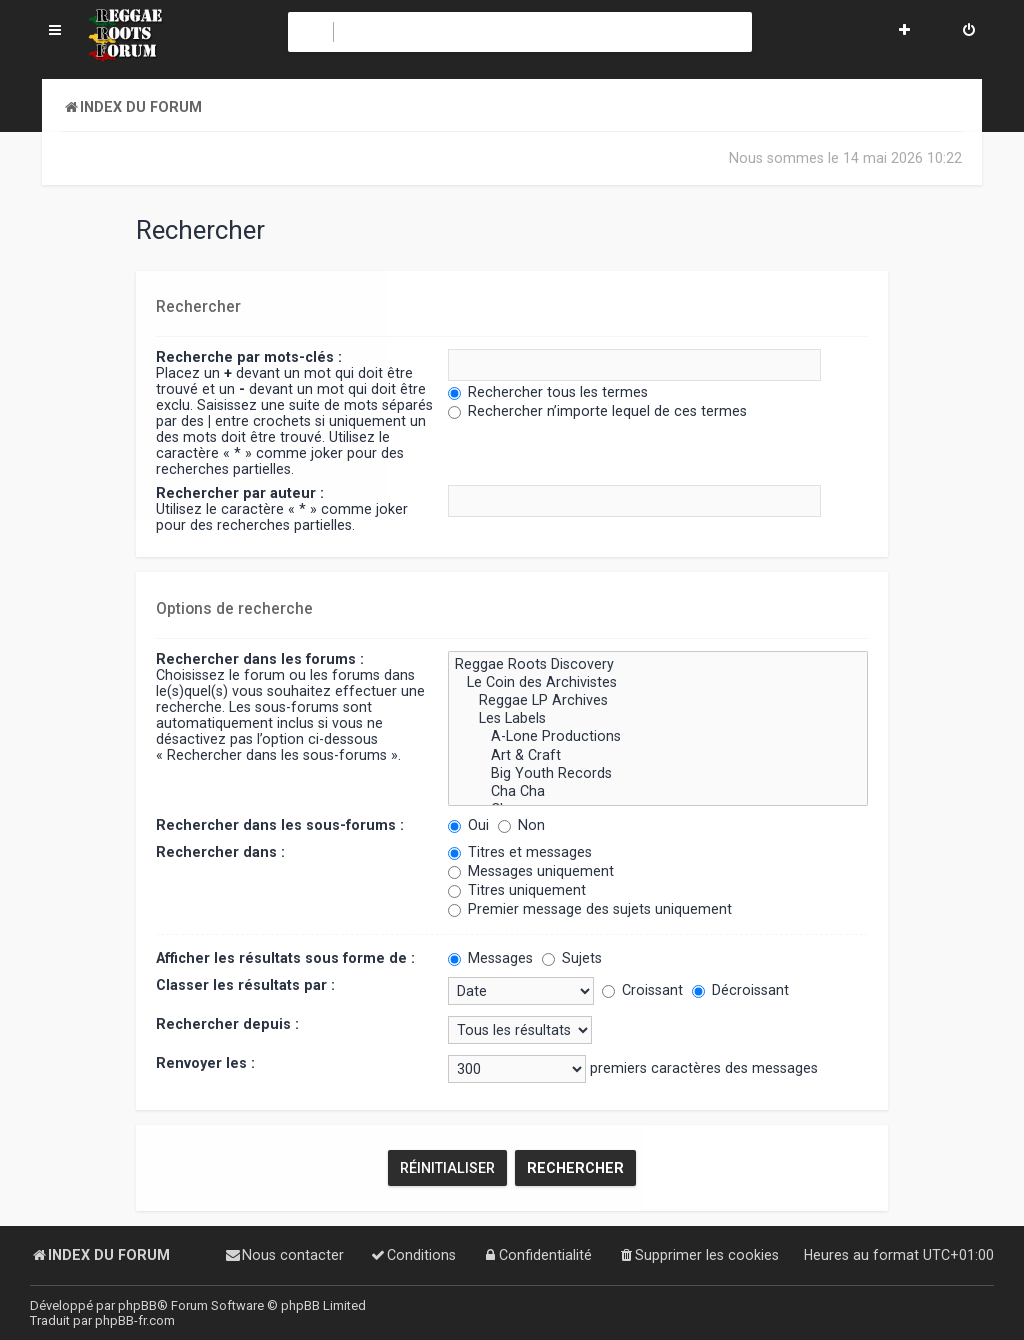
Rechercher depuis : (227, 1023)
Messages (490, 957)
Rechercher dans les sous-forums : (280, 824)
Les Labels (658, 718)
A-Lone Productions (658, 736)
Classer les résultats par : (245, 984)
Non (521, 824)
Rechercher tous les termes (548, 392)
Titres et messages (520, 851)
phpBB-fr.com (135, 1320)
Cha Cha (658, 791)
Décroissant (740, 989)
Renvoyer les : (205, 1062)
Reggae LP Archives (658, 700)
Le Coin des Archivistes (658, 682)
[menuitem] (969, 32)
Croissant (642, 989)
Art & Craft (658, 754)
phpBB (137, 1305)
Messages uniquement (531, 870)
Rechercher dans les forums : (260, 658)
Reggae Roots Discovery (658, 664)
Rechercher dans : (220, 851)
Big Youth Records (658, 772)
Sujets (572, 957)
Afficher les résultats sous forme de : (285, 957)
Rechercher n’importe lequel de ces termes (597, 411)
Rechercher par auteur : (240, 493)
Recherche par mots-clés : (249, 357)
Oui (468, 824)
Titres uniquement (517, 889)
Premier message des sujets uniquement (590, 908)
